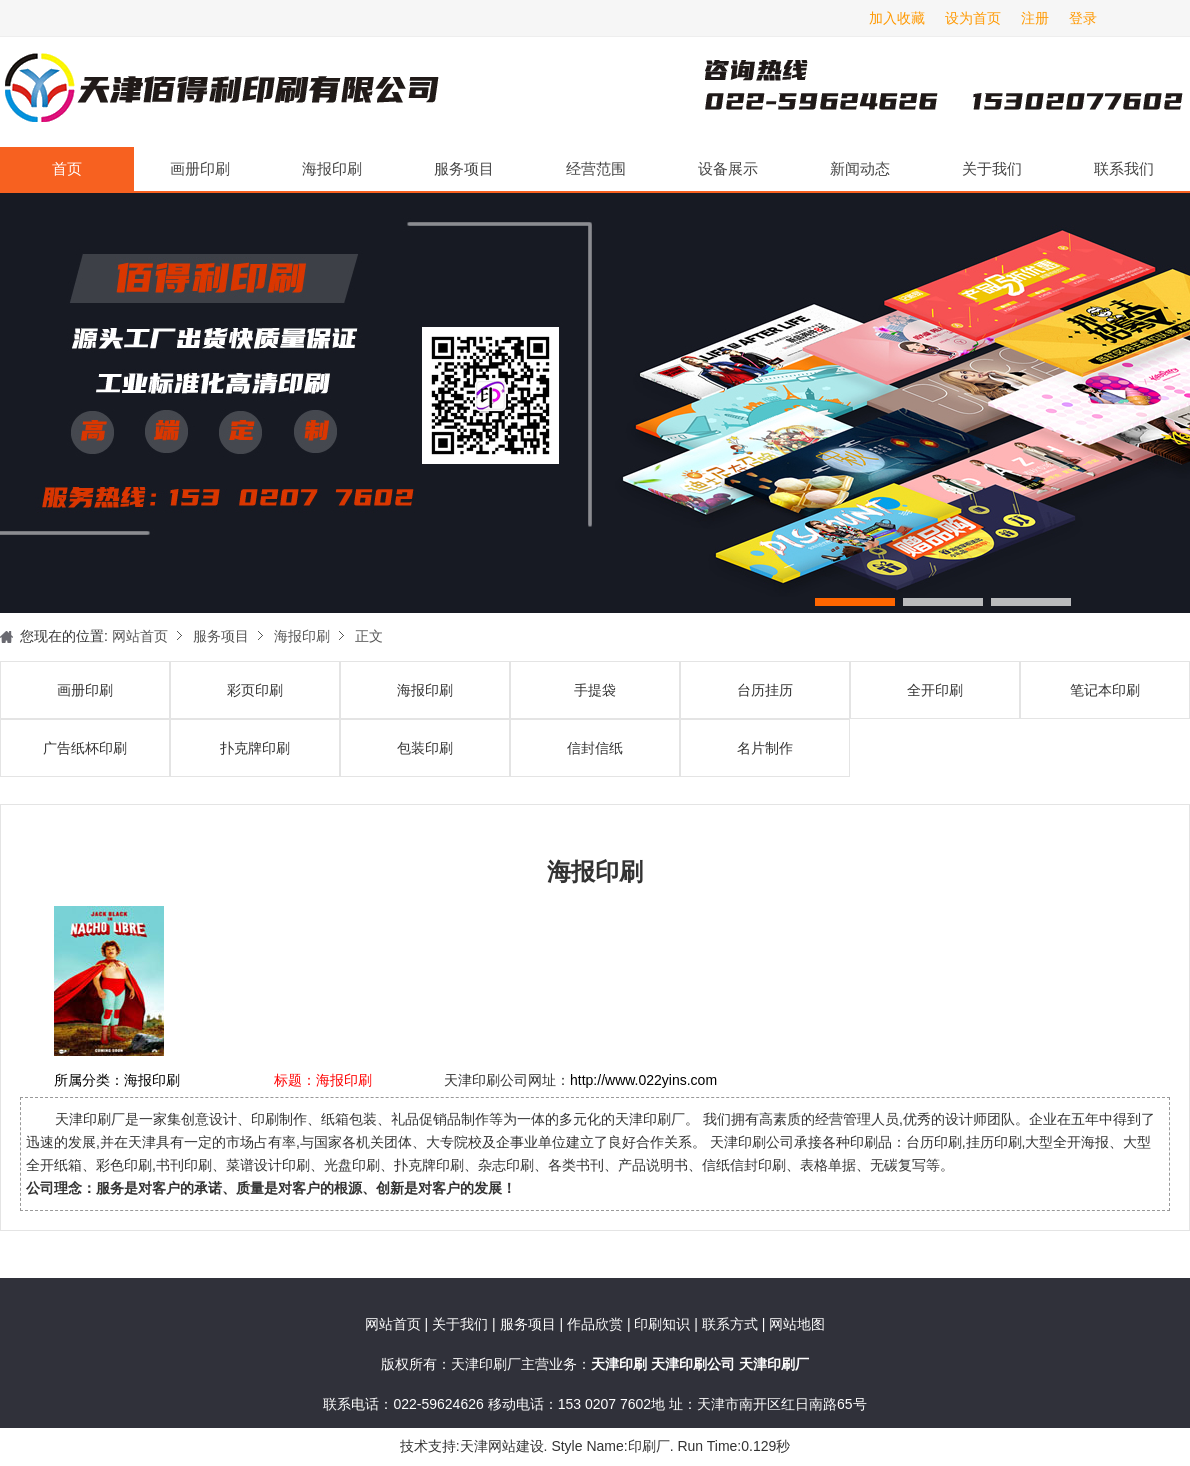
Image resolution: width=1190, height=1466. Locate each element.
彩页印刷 (255, 690)
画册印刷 (200, 168)
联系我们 (1124, 168)
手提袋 (595, 690)
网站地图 (797, 1324)
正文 (369, 636)
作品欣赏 (597, 1324)
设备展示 (728, 168)
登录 (1083, 18)
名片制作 (765, 748)
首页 (67, 168)
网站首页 (140, 636)
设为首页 (973, 18)
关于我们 (992, 168)
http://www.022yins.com (643, 1080)
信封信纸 (595, 748)
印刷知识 (664, 1324)
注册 (1035, 18)
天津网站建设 (502, 1446)
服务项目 (464, 168)
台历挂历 (765, 690)
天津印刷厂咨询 (910, 92)
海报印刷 (332, 168)
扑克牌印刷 (255, 748)
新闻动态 (860, 168)
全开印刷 (935, 690)
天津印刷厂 (220, 92)
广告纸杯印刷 (85, 748)
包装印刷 (425, 748)
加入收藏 (897, 18)
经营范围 (596, 168)
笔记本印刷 (1105, 690)
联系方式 (730, 1324)
